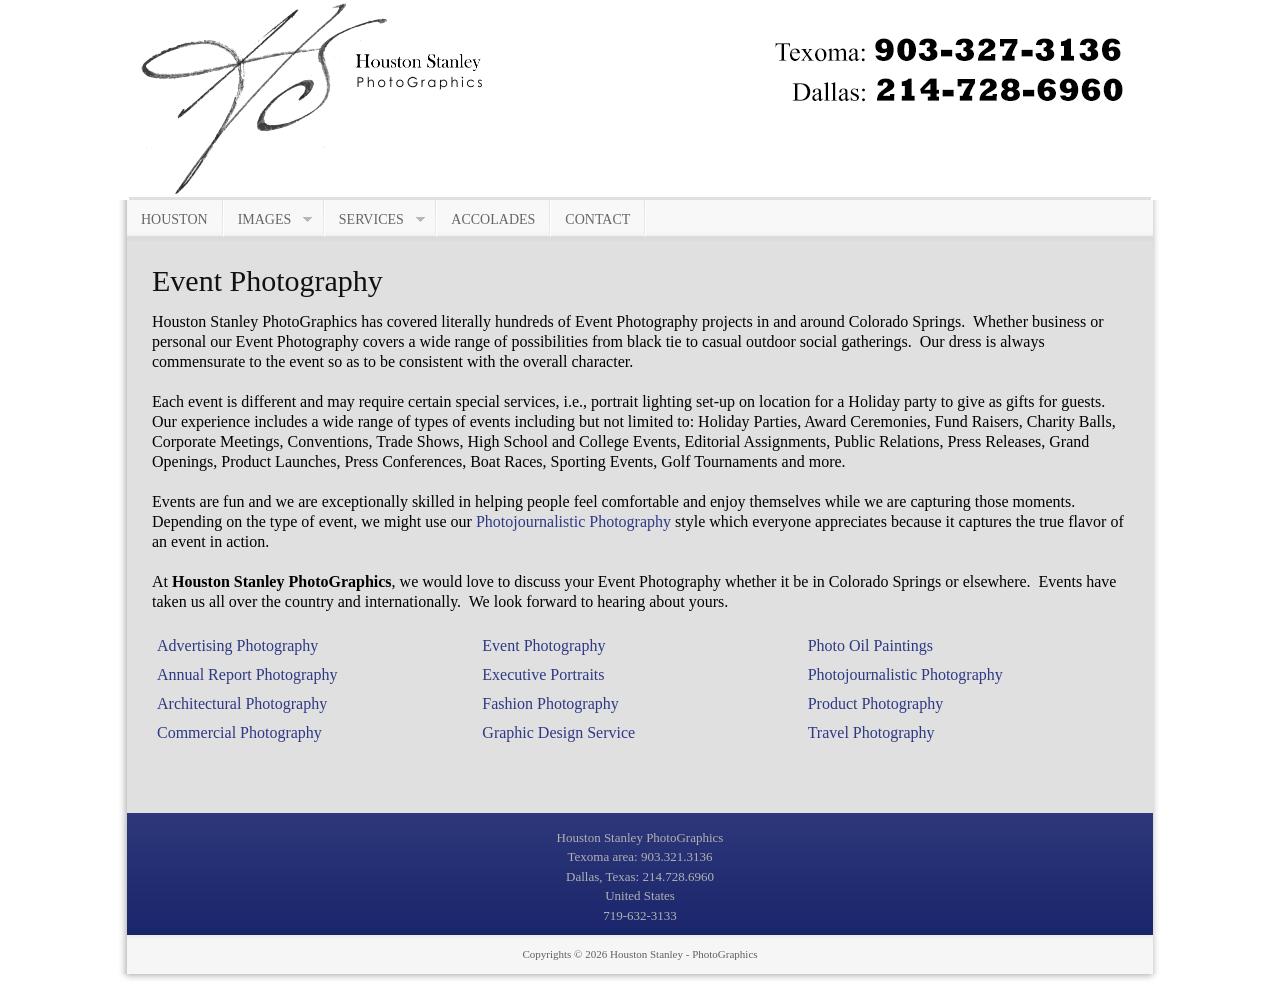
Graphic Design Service (558, 732)
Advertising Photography (237, 645)
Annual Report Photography (247, 674)
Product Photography (876, 703)
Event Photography (543, 645)
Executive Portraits (543, 674)
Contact (597, 219)
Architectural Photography (242, 703)
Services (375, 220)
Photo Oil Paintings (870, 645)
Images (268, 220)
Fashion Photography (550, 703)
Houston (174, 219)
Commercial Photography (239, 732)
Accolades (493, 219)
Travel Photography (871, 732)
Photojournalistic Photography (573, 521)
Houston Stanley (646, 954)
